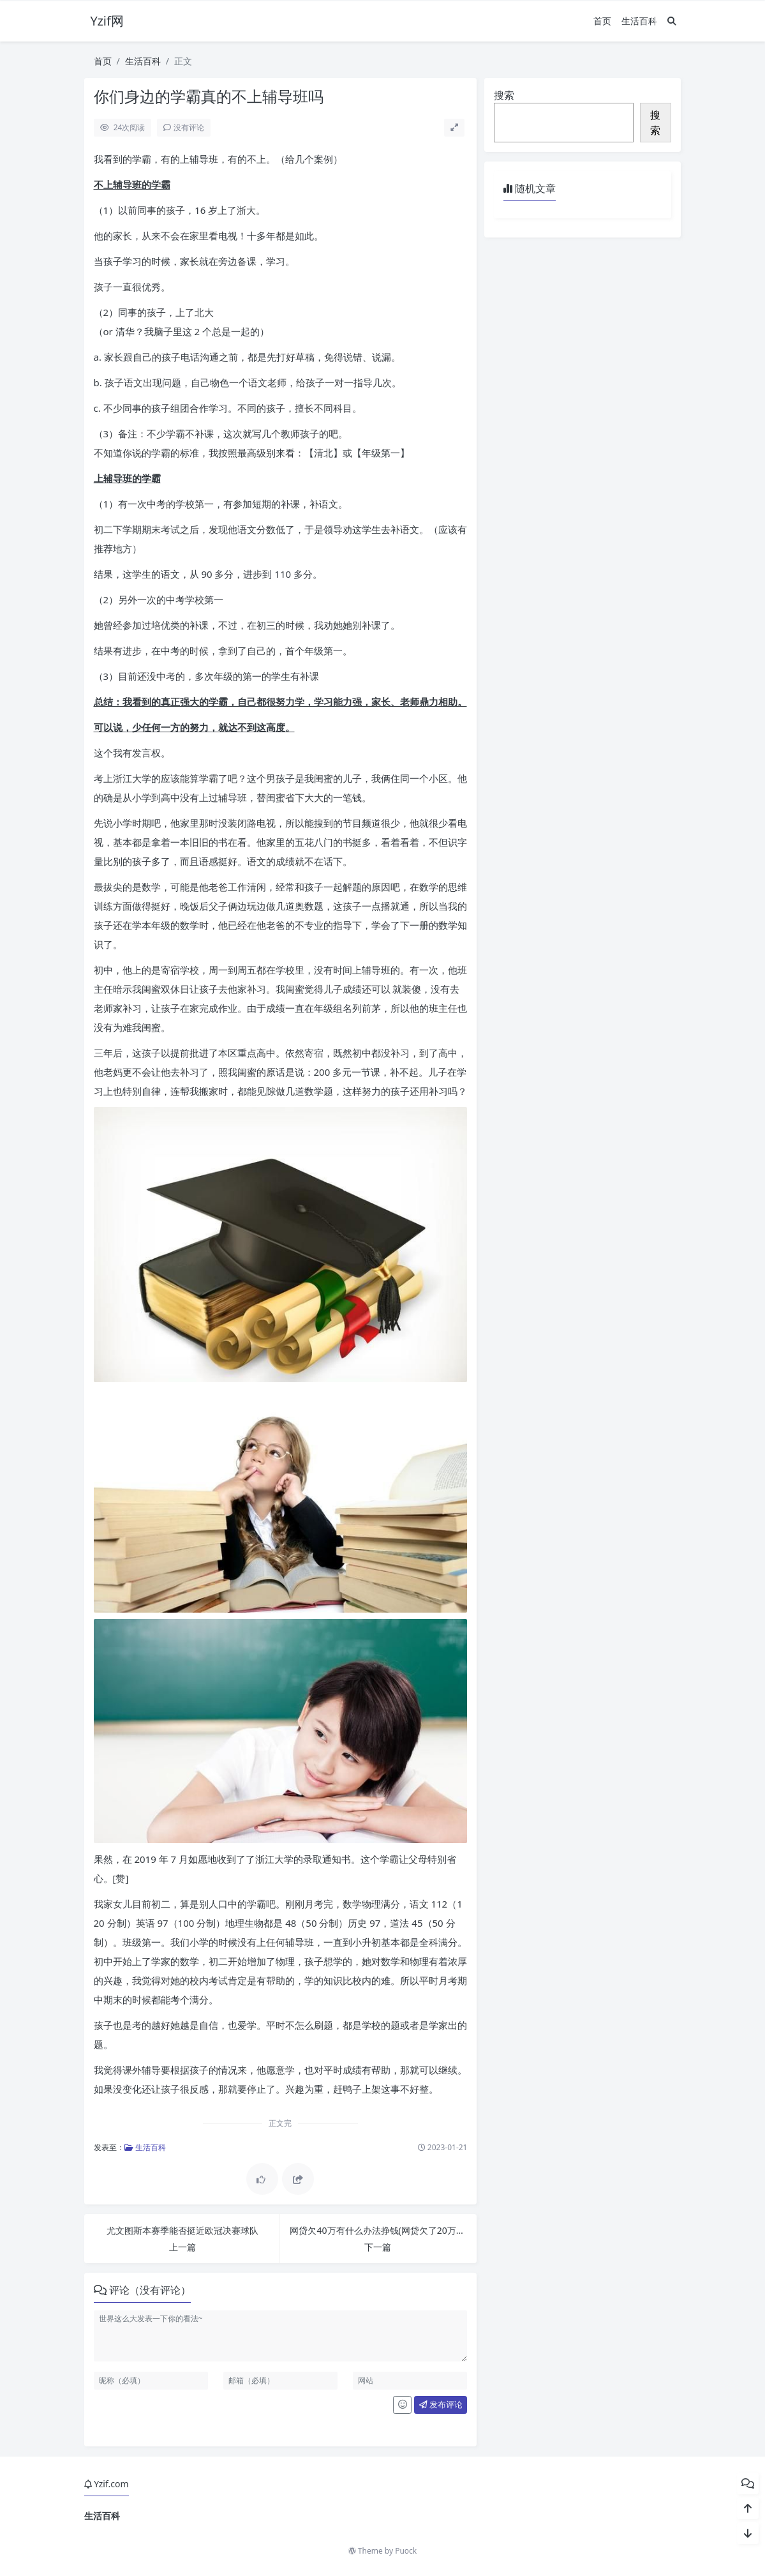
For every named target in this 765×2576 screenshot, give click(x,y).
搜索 (504, 95)
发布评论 (441, 2404)
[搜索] (671, 20)
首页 (602, 21)
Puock (406, 2550)
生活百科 (639, 21)
